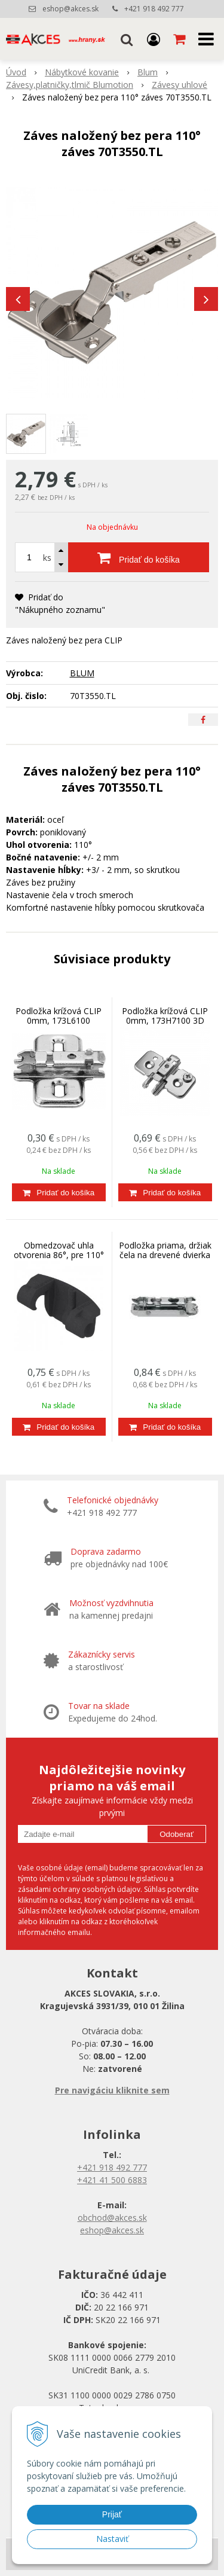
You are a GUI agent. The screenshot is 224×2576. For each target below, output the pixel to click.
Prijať (112, 2514)
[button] (126, 39)
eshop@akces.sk (70, 9)
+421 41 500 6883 (112, 2180)
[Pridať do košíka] (138, 557)
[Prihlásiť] (153, 39)
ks (47, 557)
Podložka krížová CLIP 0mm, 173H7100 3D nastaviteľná (165, 1020)
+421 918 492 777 (154, 9)
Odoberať (176, 1834)
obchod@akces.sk (112, 2217)
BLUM (82, 673)
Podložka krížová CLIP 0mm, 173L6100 (59, 1015)
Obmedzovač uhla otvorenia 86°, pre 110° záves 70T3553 (59, 1255)
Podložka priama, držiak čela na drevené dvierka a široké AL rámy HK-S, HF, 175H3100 (165, 1260)
